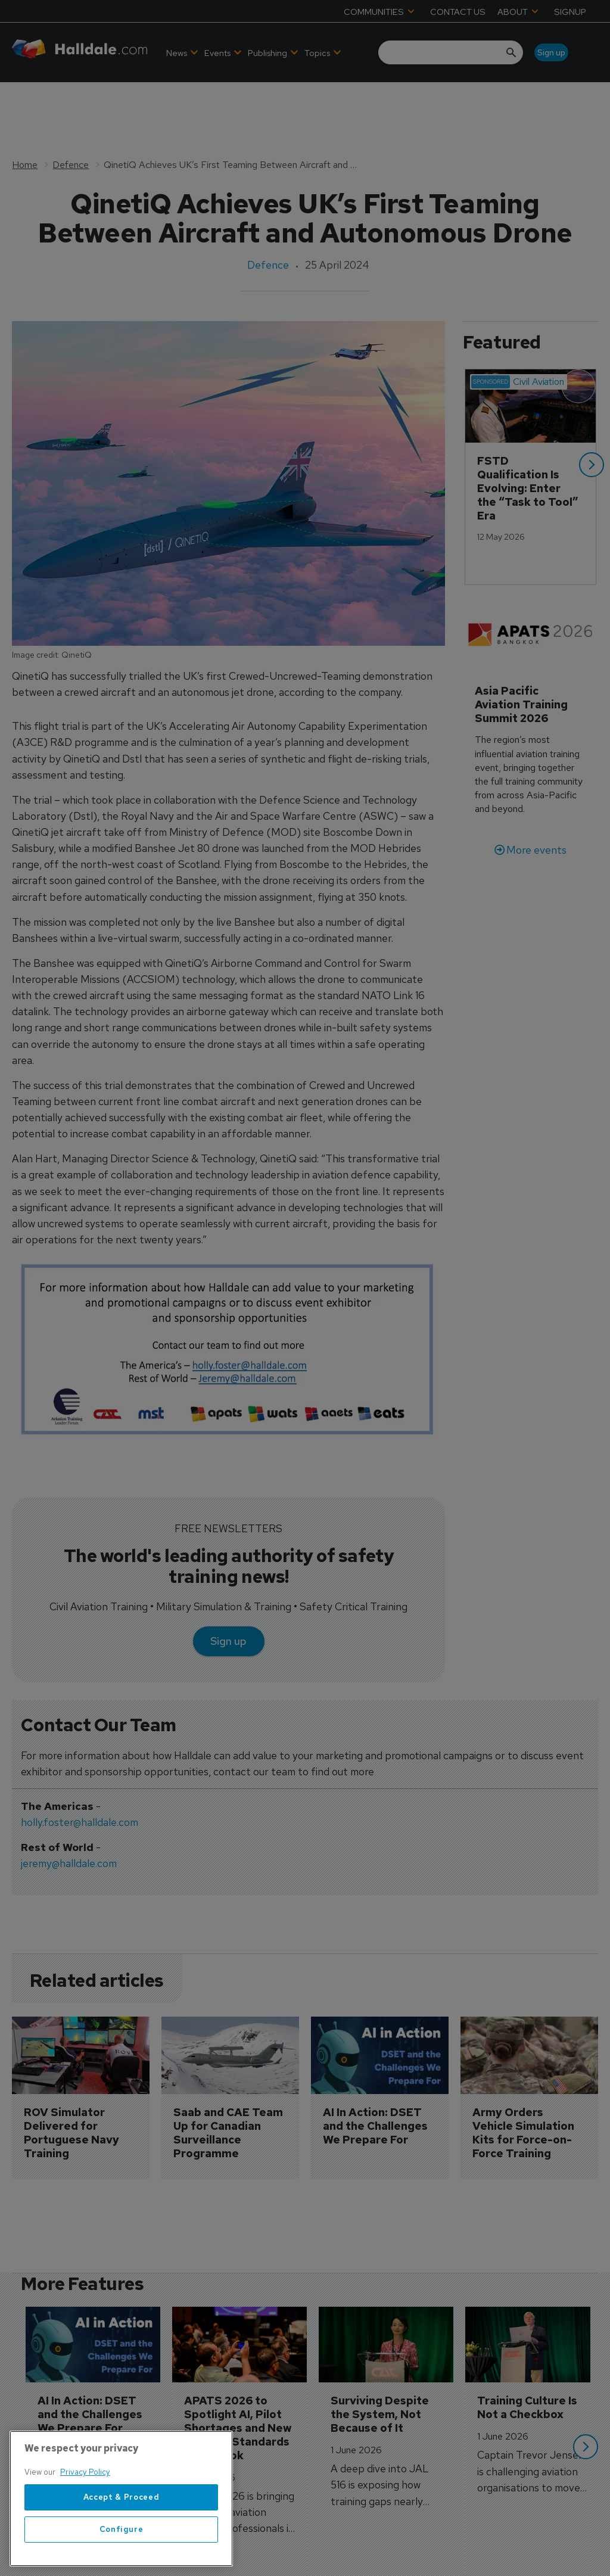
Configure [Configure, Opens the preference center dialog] (121, 2543)
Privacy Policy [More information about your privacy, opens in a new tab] (85, 2487)
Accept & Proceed (121, 2511)
